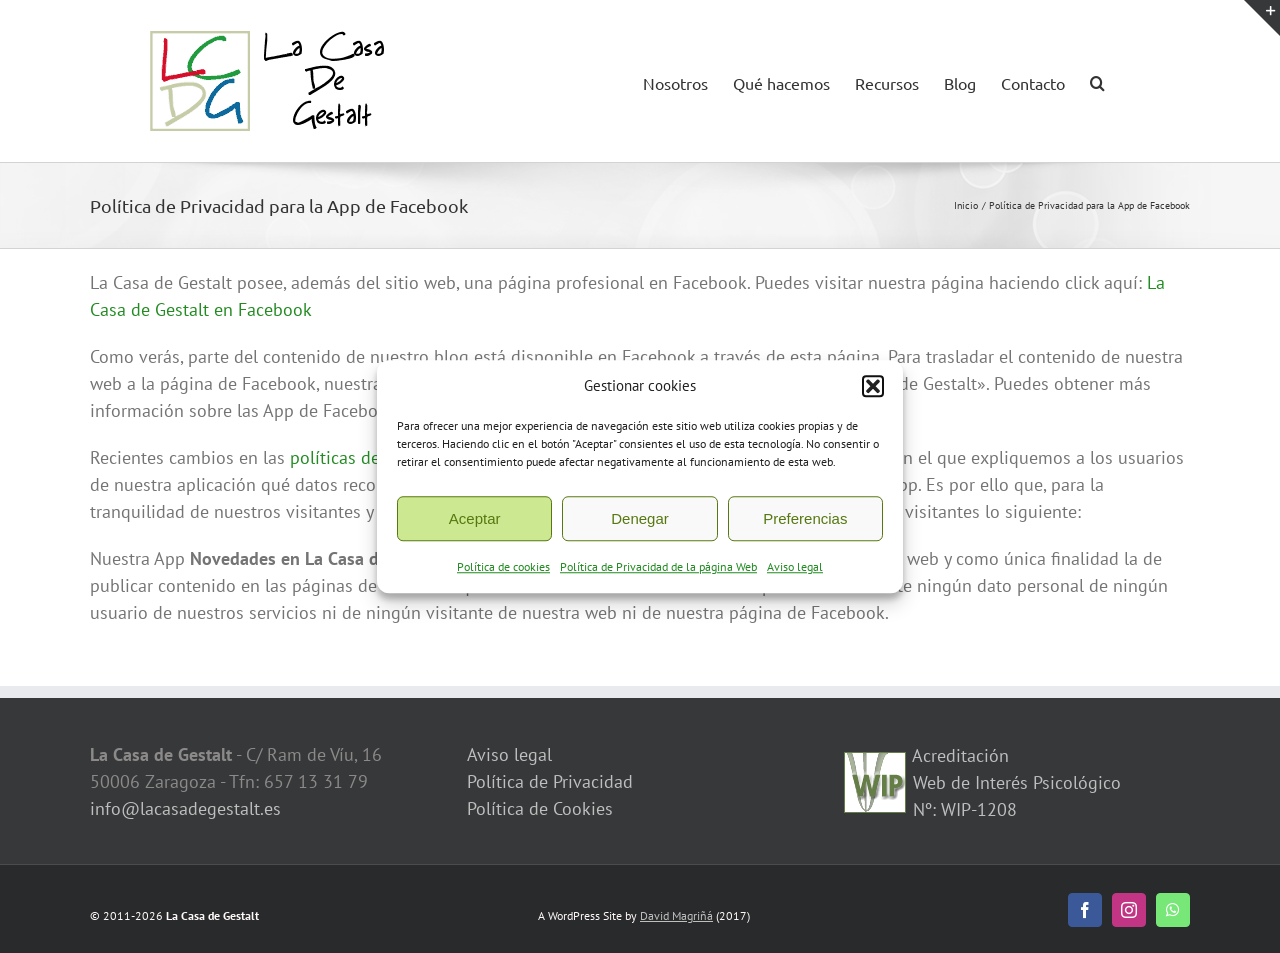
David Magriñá (676, 915)
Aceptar (475, 521)
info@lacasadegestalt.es (185, 808)
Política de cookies (503, 570)
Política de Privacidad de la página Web (658, 570)
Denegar (640, 521)
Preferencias (805, 521)
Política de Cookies (540, 808)
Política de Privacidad (550, 781)
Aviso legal (795, 570)
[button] (873, 389)
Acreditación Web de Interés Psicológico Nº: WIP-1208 (1014, 782)
